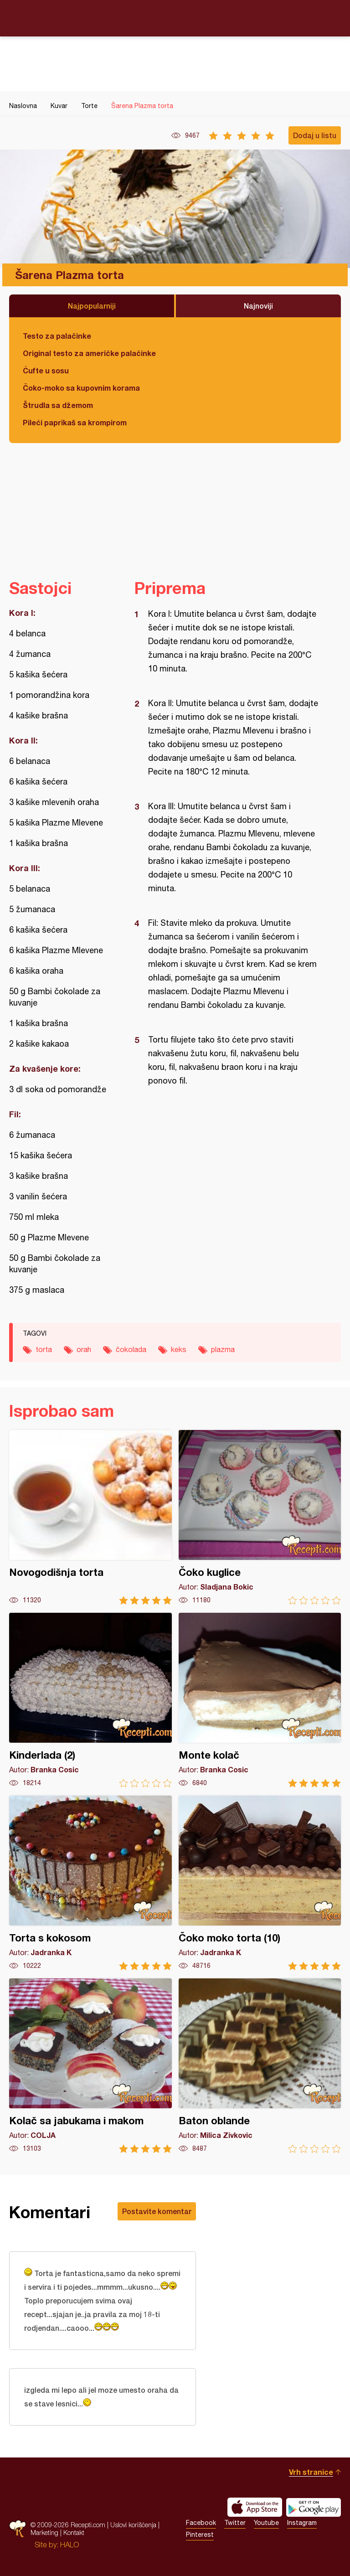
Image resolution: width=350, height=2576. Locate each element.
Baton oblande (260, 2065)
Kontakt (73, 2532)
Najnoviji (258, 305)
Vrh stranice (311, 2472)
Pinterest (200, 2534)
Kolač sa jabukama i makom (90, 2065)
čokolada (131, 1349)
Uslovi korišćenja (133, 2525)
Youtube (266, 2522)
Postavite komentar (156, 2211)
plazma (223, 1349)
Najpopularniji (92, 305)
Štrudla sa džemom (58, 405)
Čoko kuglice (260, 1517)
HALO (69, 2544)
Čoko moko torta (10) (260, 1883)
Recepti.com (175, 18)
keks (178, 1349)
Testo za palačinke (57, 335)
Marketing (44, 2532)
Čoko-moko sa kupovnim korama (81, 387)
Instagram (302, 2522)
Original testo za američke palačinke (89, 353)
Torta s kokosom (90, 1883)
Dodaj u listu (314, 135)
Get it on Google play (313, 2507)
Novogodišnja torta (90, 1517)
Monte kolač (260, 1700)
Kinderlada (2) (90, 1700)
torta (44, 1349)
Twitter (235, 2522)
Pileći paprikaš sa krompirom (75, 422)
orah (84, 1349)
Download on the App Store (254, 2507)
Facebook (201, 2522)
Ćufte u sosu (46, 370)
